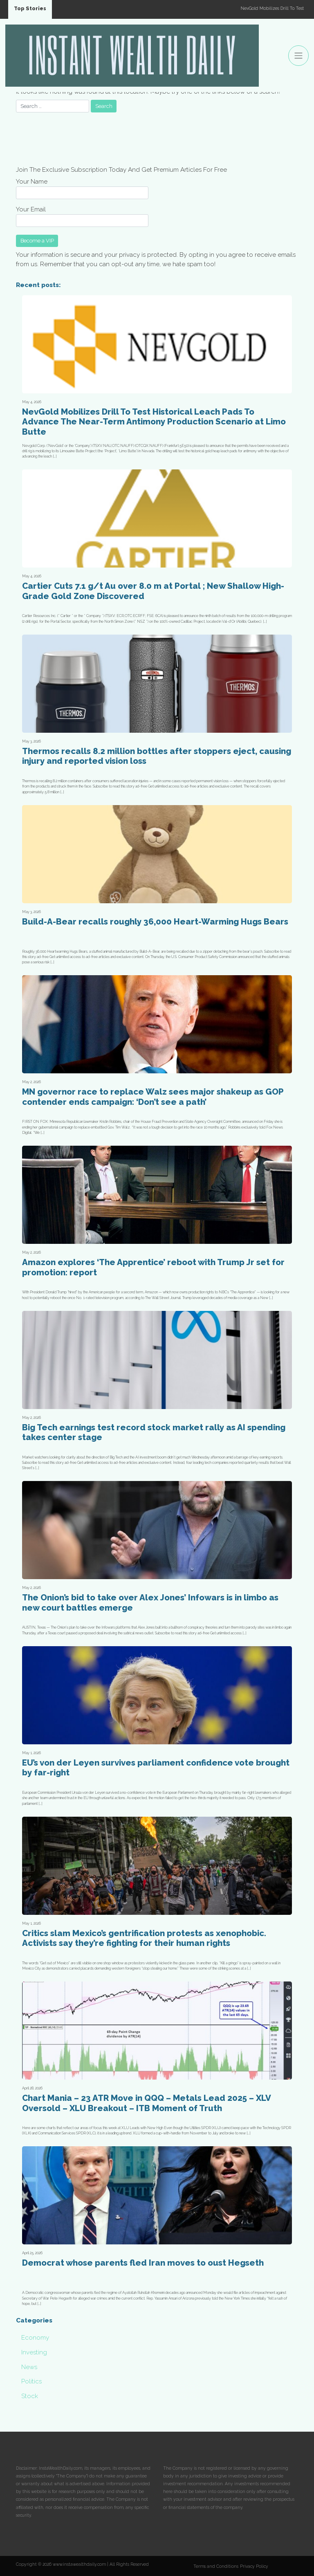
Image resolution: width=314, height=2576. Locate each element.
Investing (34, 2352)
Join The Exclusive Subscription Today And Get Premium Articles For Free (121, 169)
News (29, 2367)
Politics (31, 2381)
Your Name (82, 188)
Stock (29, 2396)
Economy (35, 2337)
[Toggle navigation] (298, 55)
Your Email (82, 216)
